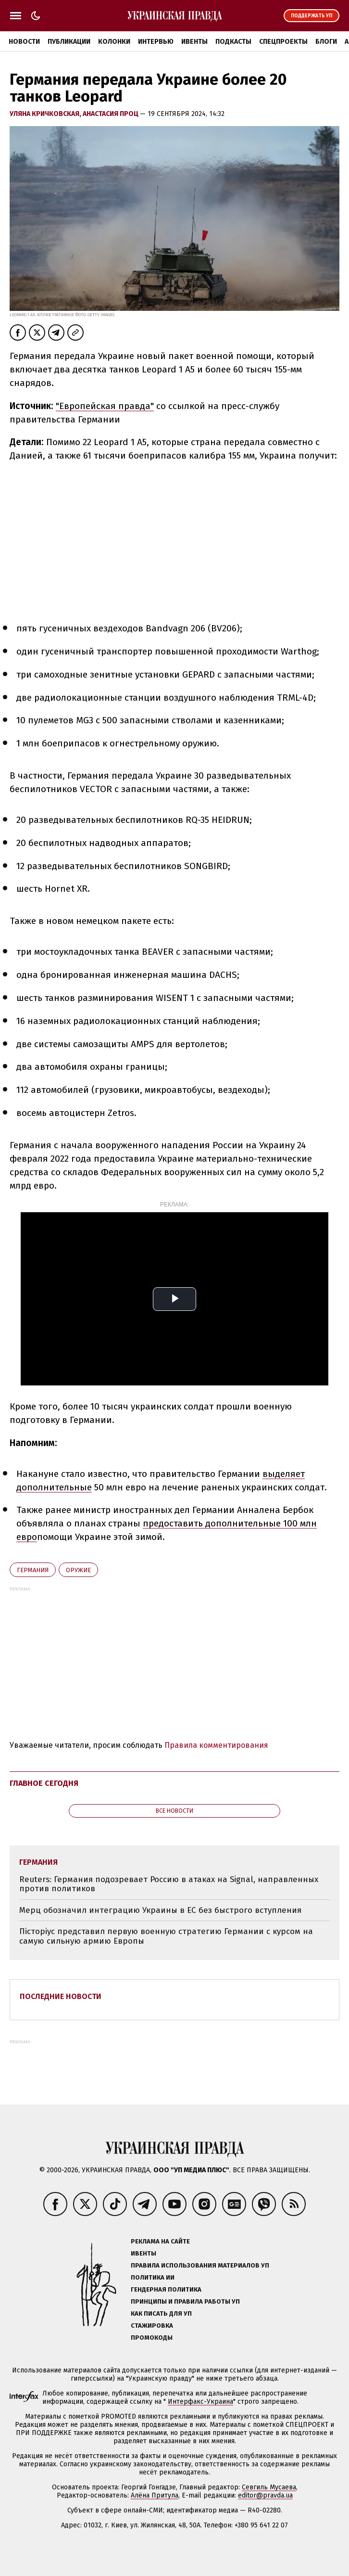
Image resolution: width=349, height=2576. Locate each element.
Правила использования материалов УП (200, 2265)
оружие (78, 1570)
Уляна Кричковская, (46, 114)
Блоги (326, 42)
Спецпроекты (283, 42)
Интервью (156, 42)
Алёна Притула (154, 2495)
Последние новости (60, 1996)
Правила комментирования (216, 1745)
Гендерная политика (166, 2289)
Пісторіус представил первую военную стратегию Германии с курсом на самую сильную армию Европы (166, 1936)
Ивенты (194, 42)
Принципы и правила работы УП (185, 2301)
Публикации (69, 42)
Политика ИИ (152, 2277)
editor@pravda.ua (265, 2495)
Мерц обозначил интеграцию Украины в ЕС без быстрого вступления (160, 1910)
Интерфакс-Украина (200, 2401)
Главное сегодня (44, 1783)
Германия (33, 1570)
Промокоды (152, 2337)
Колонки (114, 42)
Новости (24, 42)
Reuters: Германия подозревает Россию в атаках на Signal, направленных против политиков (168, 1884)
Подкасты (233, 42)
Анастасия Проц (111, 114)
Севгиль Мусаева (269, 2487)
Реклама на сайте (160, 2241)
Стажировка (152, 2325)
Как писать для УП (161, 2313)
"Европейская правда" (105, 405)
